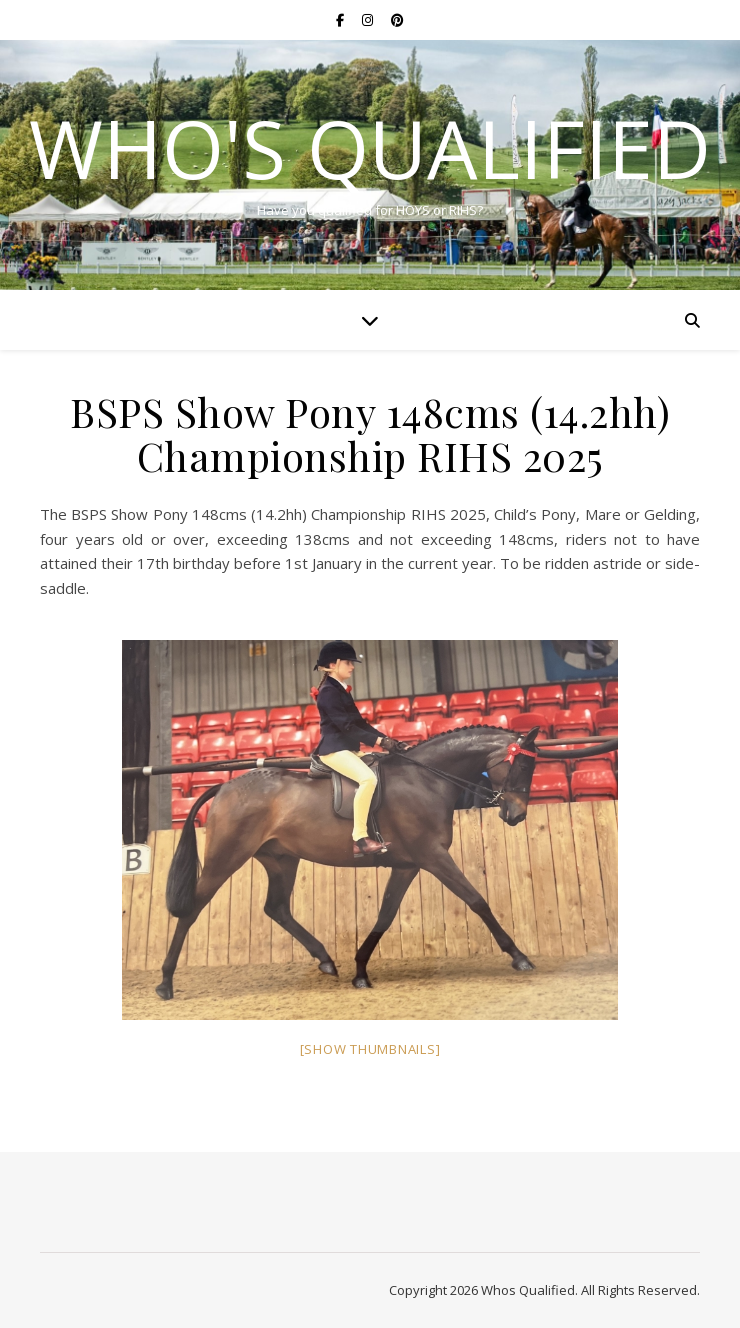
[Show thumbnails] (370, 1049)
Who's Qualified (370, 148)
